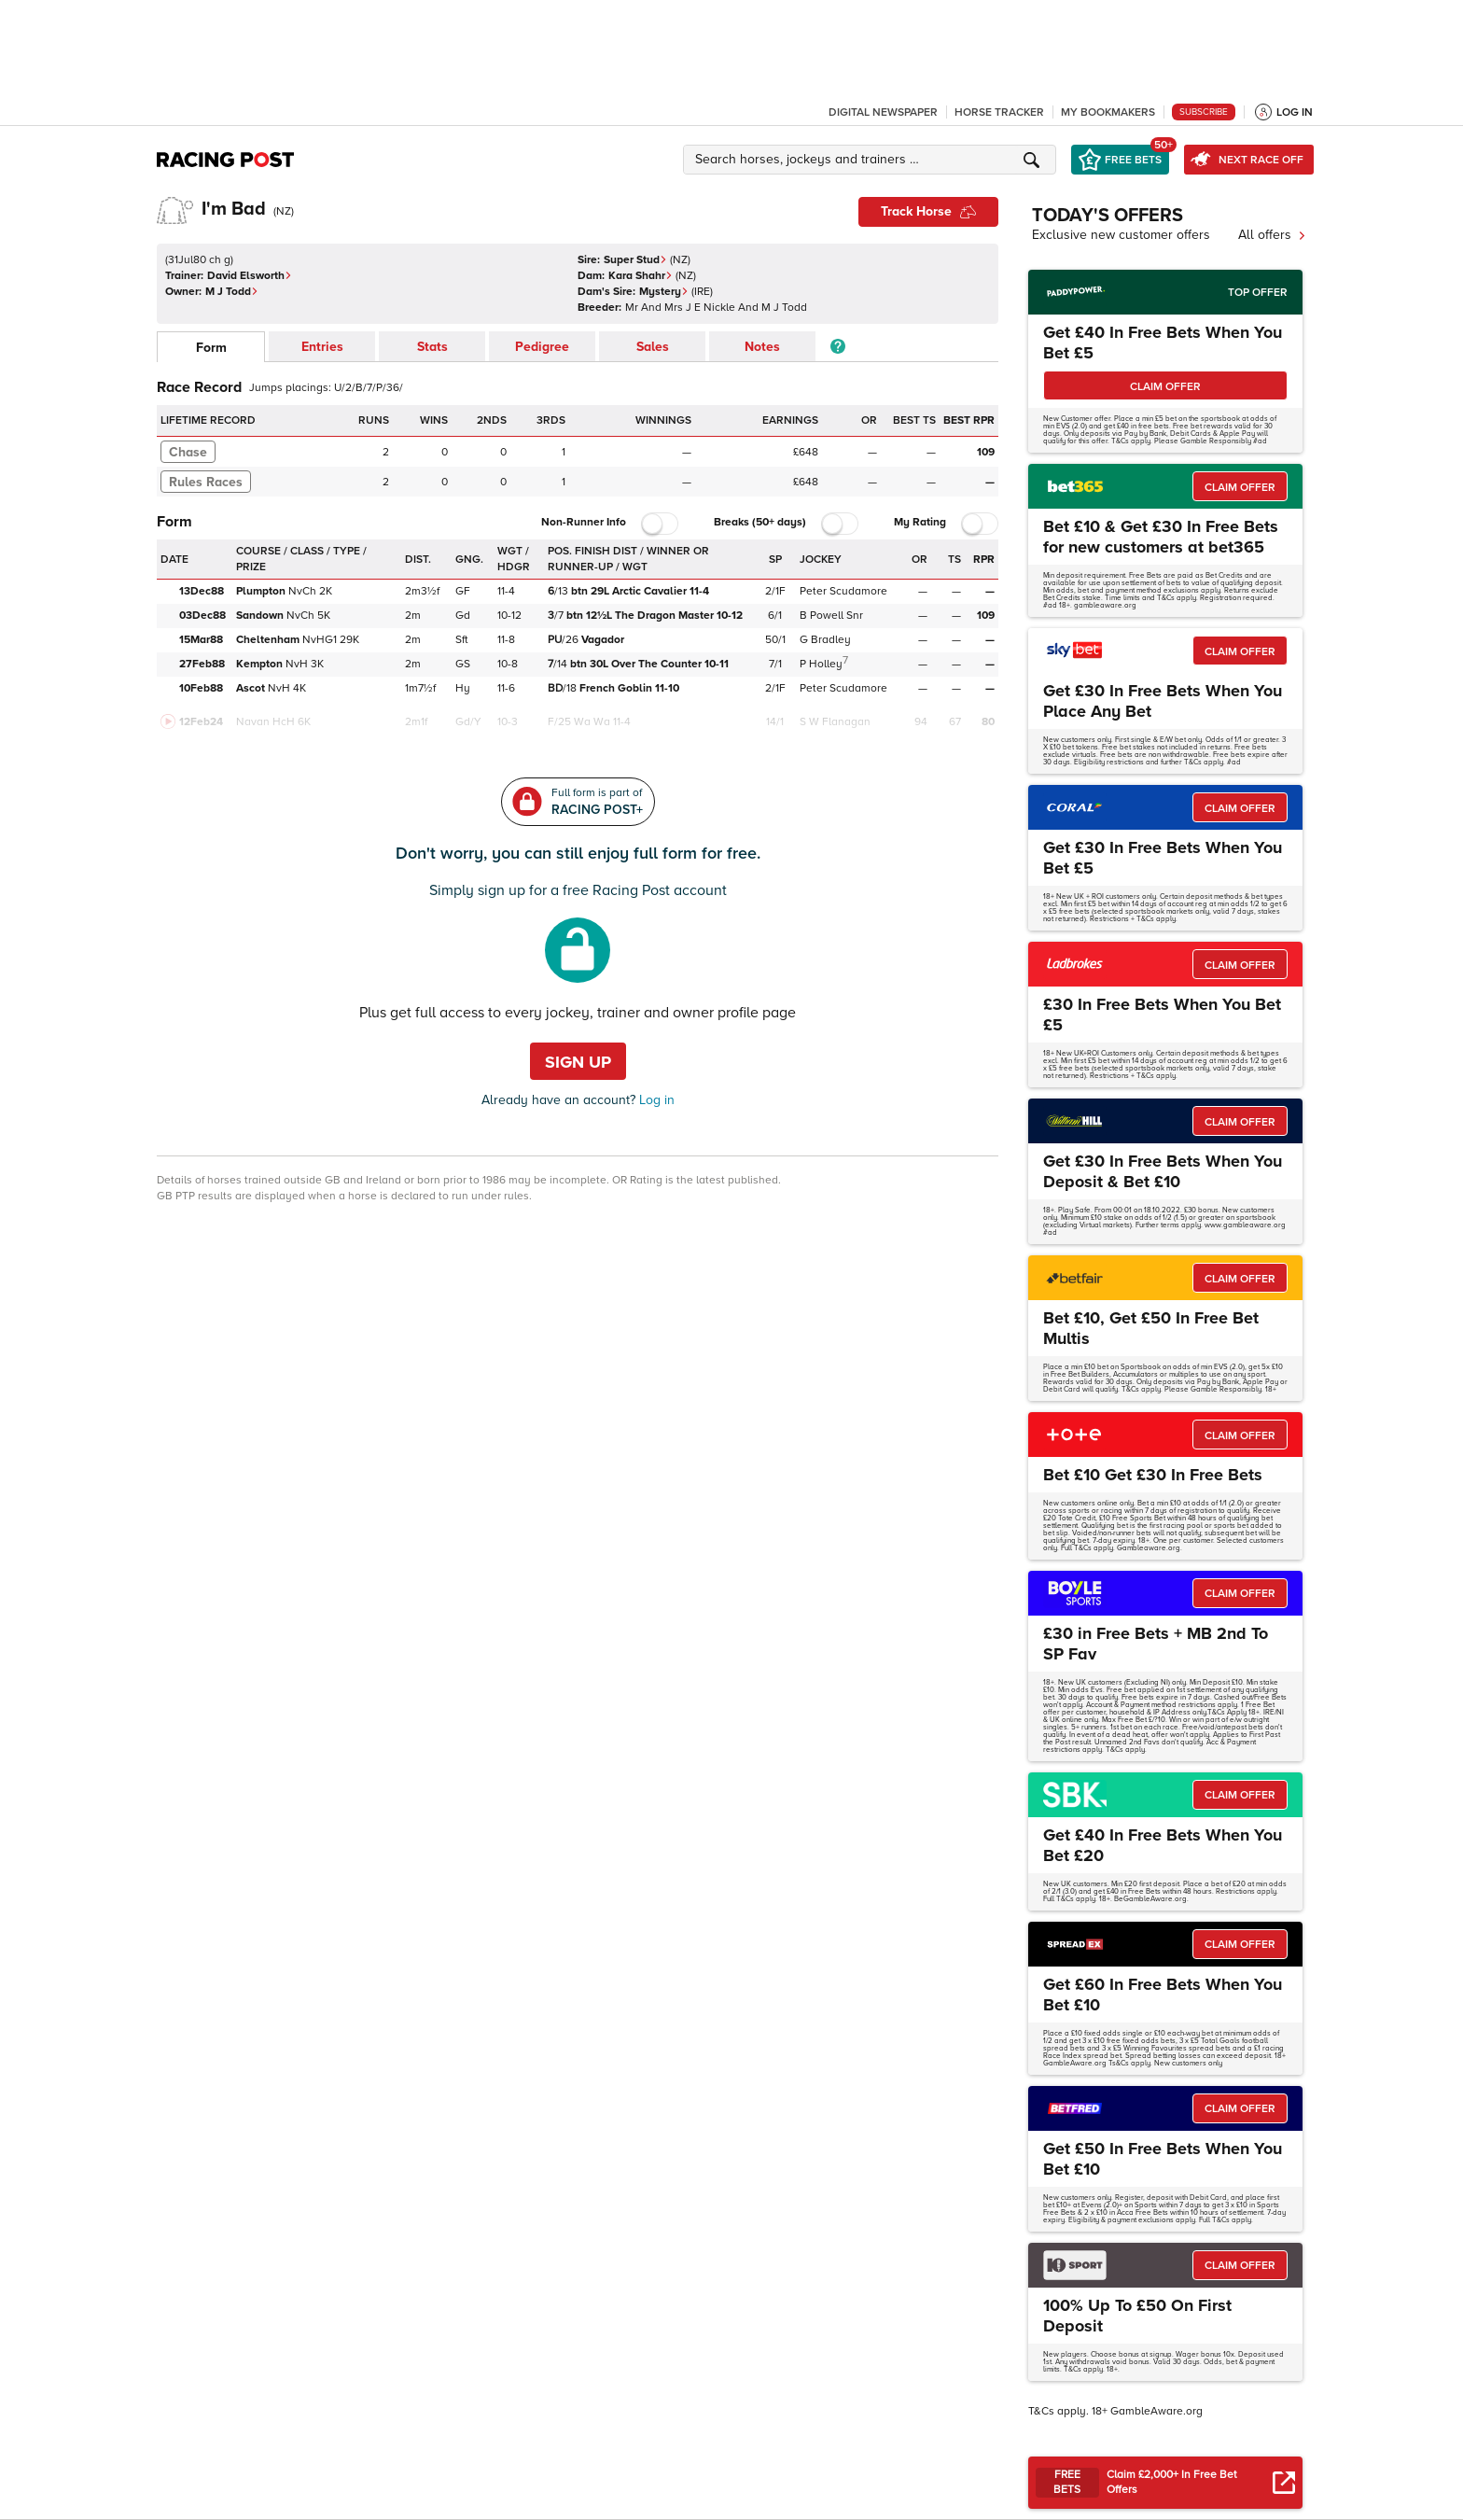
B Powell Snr (831, 616)
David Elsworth (249, 276)
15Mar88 (201, 640)
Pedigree (542, 347)
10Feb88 (201, 688)
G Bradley (825, 640)
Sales (652, 347)
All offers (1272, 235)
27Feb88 (202, 664)
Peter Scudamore (843, 591)
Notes (762, 347)
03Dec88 (202, 616)
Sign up (578, 1062)
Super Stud (635, 260)
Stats (432, 347)
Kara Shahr (640, 276)
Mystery (664, 292)
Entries (322, 347)
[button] (872, 160)
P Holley (821, 664)
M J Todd (231, 292)
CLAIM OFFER (1165, 387)
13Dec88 (201, 591)
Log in (655, 1100)
